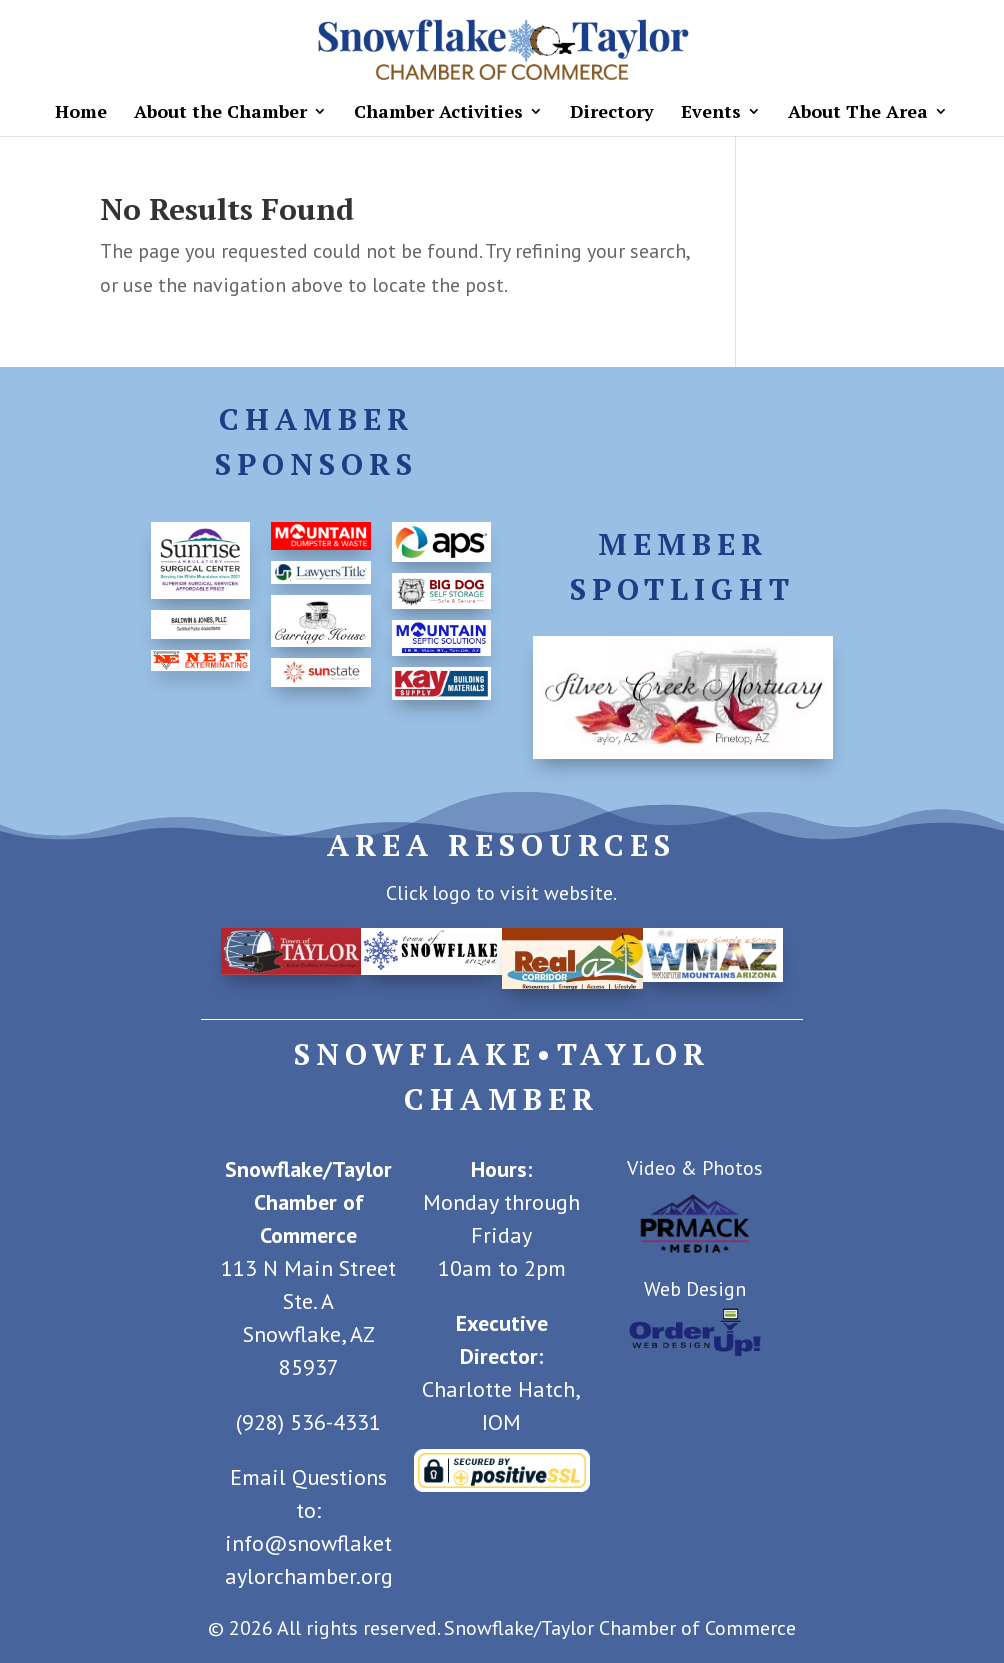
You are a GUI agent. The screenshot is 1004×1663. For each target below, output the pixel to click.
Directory (612, 113)
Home (81, 113)
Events (711, 113)
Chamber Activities (438, 113)
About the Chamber (220, 113)
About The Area (858, 113)
